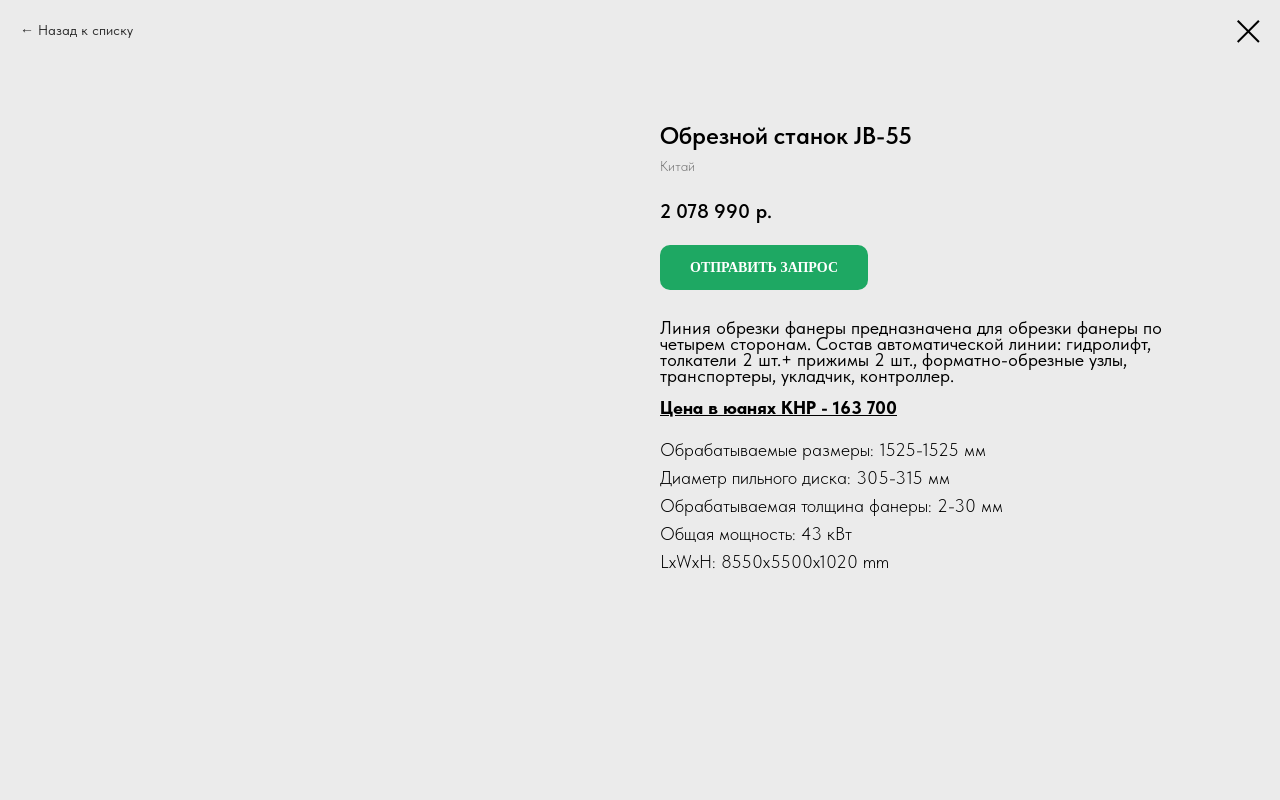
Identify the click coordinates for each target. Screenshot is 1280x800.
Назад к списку (85, 30)
